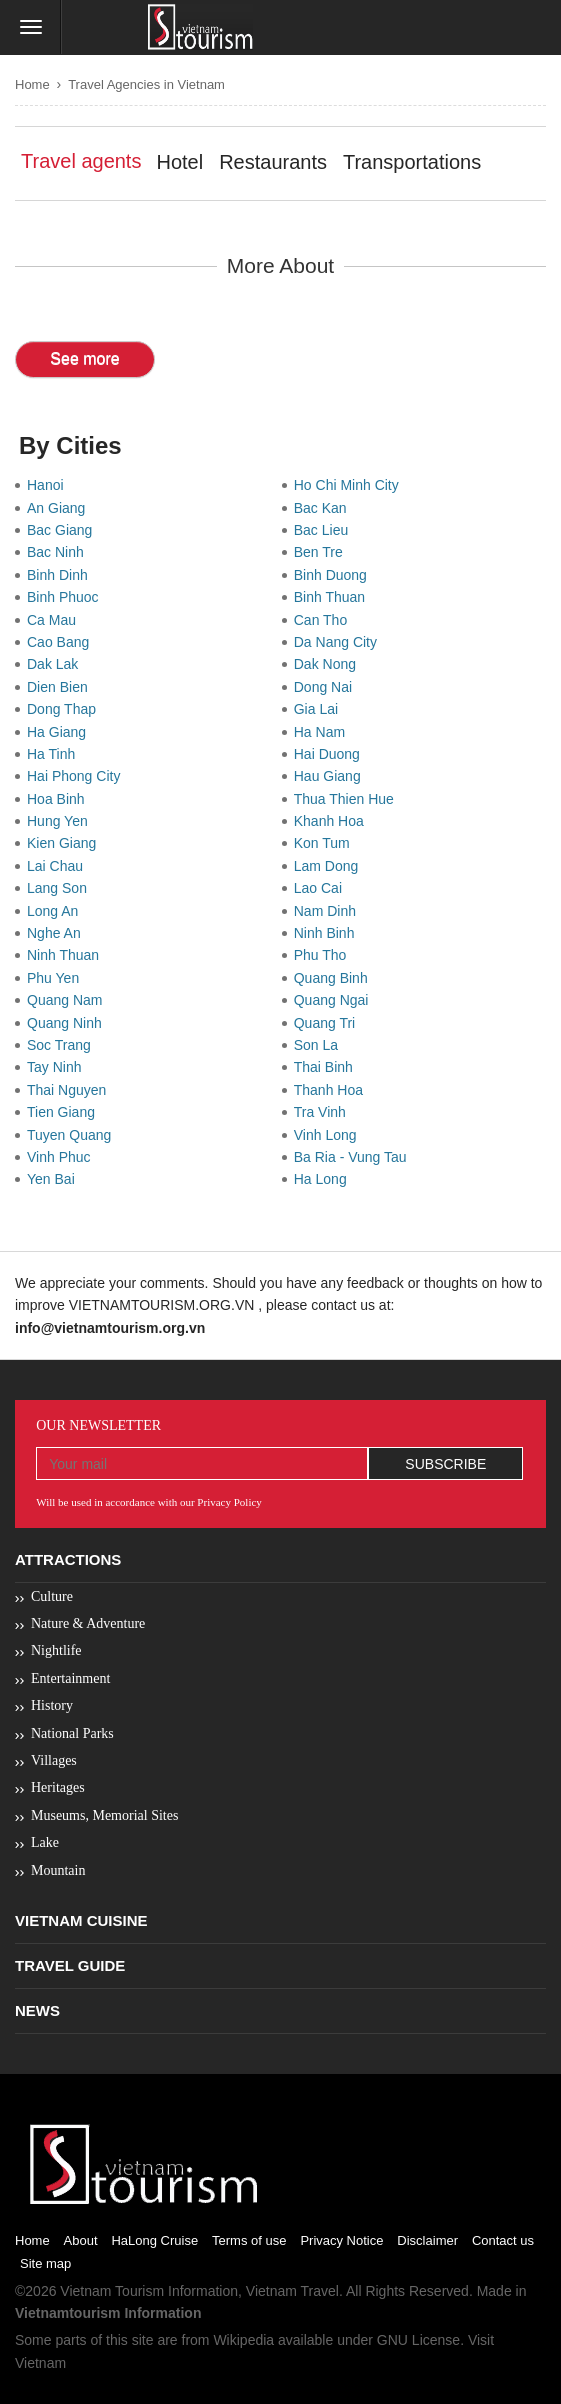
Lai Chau (59, 866)
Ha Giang (60, 732)
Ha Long (324, 1179)
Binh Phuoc (66, 597)
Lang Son (61, 888)
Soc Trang (63, 1045)
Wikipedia (243, 2340)
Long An (56, 911)
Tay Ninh (58, 1067)
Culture (52, 1596)
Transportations (412, 162)
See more (84, 358)
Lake (45, 1842)
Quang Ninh (68, 1023)
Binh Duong (334, 575)
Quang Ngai (335, 1000)
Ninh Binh (328, 933)
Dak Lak (56, 664)
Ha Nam (323, 732)
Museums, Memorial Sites (104, 1815)
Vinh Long (329, 1135)
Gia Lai (320, 709)
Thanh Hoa (332, 1090)
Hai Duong (331, 754)
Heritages (58, 1787)
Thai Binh (327, 1067)
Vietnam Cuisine (81, 1920)
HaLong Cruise (154, 2240)
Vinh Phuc (62, 1157)
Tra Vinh (324, 1112)
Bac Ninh (59, 552)
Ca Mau (55, 620)
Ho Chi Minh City (350, 485)
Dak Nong (329, 664)
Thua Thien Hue (348, 799)
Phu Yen (57, 978)
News (37, 2010)
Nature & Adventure (88, 1623)
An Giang (60, 508)
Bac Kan (324, 508)
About (81, 2240)
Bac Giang (63, 530)
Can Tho (324, 620)
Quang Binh (335, 978)
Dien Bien (61, 687)
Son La (320, 1045)
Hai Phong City (77, 776)
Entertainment (70, 1678)
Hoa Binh (59, 799)
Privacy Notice (341, 2240)
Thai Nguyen (70, 1090)
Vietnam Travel (292, 2291)
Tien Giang (65, 1112)
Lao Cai (322, 888)
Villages (54, 1760)
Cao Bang (62, 642)
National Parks (72, 1733)
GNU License (418, 2340)
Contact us (503, 2240)
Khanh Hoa (333, 821)
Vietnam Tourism (112, 2291)
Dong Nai (327, 687)
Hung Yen (61, 821)
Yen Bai (55, 1179)
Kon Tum (326, 843)
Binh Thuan (333, 597)
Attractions (68, 1559)
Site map (45, 2263)
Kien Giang (65, 843)
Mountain (58, 1870)
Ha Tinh (55, 754)
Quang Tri (328, 1023)
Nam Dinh (329, 911)
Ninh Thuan (67, 955)
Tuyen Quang (73, 1135)
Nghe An (58, 933)
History (52, 1705)
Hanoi (49, 485)
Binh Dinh (61, 575)
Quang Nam (68, 1000)
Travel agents (81, 161)
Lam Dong (330, 866)
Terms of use (249, 2240)
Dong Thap (65, 709)
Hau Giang (331, 776)
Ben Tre (322, 552)
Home (32, 84)
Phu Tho (324, 955)
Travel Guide (70, 1965)
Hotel (179, 162)
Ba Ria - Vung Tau (354, 1157)
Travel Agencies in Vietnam (146, 84)
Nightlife (56, 1650)
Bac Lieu (325, 530)
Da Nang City (339, 642)
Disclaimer (427, 2240)
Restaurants (273, 162)
